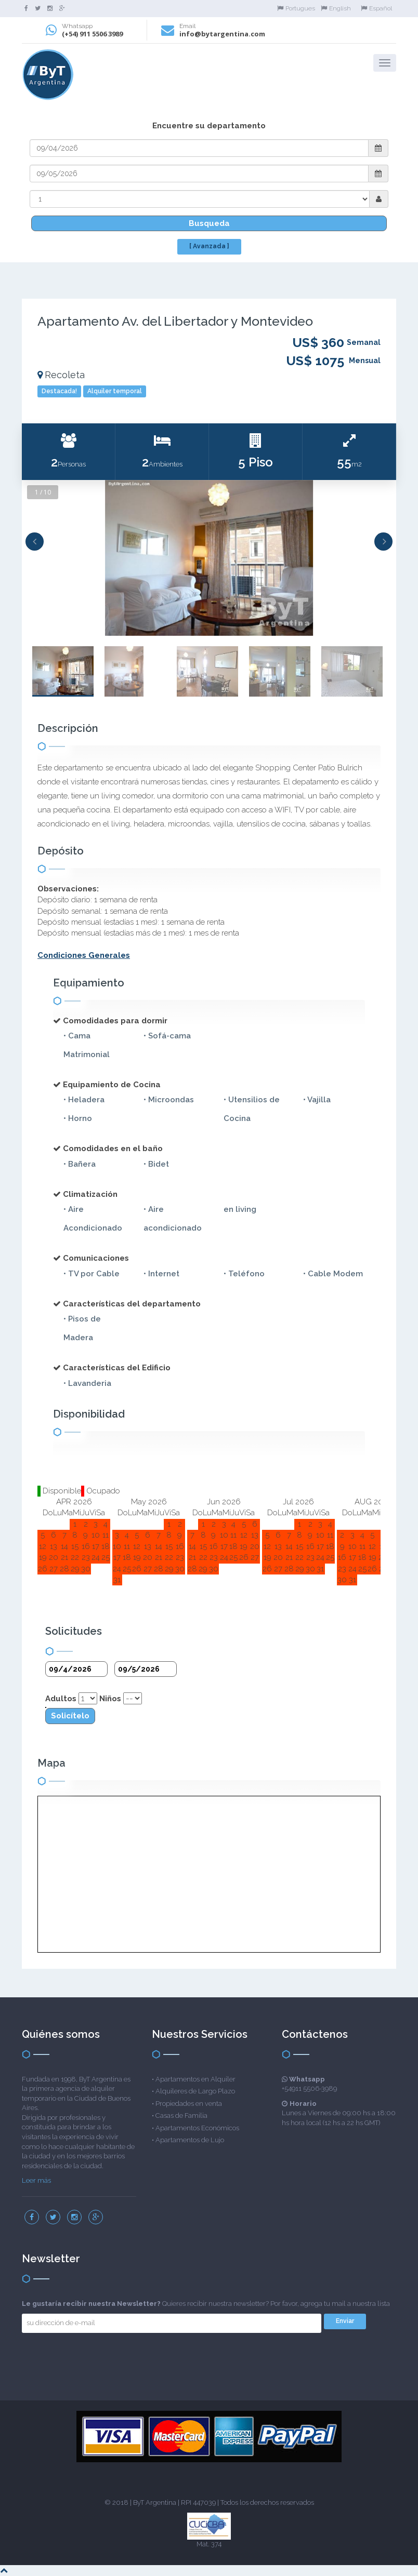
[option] (209, 558)
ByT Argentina (154, 2502)
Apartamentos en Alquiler (195, 2079)
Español (376, 8)
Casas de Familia (181, 2115)
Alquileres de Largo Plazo (195, 2091)
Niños (110, 1698)
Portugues (296, 8)
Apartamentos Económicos (197, 2128)
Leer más (36, 2180)
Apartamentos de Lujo (189, 2140)
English (336, 8)
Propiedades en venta (188, 2103)
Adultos (60, 1698)
